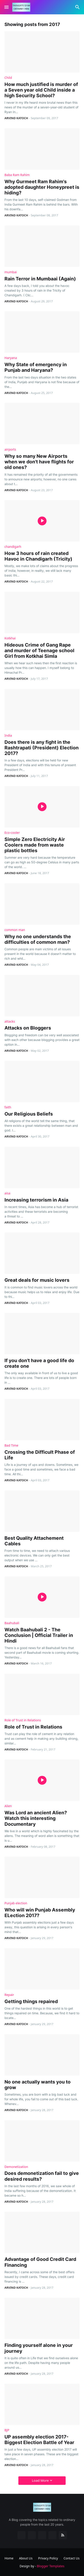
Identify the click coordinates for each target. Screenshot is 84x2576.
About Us (25, 2558)
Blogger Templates (50, 2566)
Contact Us (72, 2558)
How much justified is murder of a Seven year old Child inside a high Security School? (41, 90)
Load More (40, 2480)
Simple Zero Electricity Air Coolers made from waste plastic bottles (34, 844)
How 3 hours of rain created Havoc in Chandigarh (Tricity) (38, 556)
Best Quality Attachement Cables (34, 1540)
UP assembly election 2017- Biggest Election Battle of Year (39, 2439)
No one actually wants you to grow (37, 2084)
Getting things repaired (31, 2001)
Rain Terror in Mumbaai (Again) (40, 279)
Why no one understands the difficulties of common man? (37, 939)
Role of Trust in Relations (33, 1727)
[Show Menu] (6, 7)
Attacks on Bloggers (27, 1028)
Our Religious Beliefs (28, 1114)
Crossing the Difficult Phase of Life (39, 1454)
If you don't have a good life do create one (39, 1363)
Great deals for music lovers (36, 1280)
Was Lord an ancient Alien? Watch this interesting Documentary (35, 1818)
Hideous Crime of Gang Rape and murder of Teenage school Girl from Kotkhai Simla (39, 650)
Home (8, 2558)
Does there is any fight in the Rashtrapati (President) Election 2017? (41, 747)
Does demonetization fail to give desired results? (41, 2176)
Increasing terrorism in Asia (36, 1200)
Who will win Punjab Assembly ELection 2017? (39, 1912)
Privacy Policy (48, 2558)
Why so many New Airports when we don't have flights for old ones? (39, 461)
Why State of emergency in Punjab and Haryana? (35, 367)
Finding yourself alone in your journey (38, 2348)
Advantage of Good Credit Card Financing (40, 2262)
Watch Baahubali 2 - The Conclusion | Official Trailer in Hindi (38, 1635)
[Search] (78, 7)
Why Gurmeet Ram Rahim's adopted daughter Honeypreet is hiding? (41, 187)
